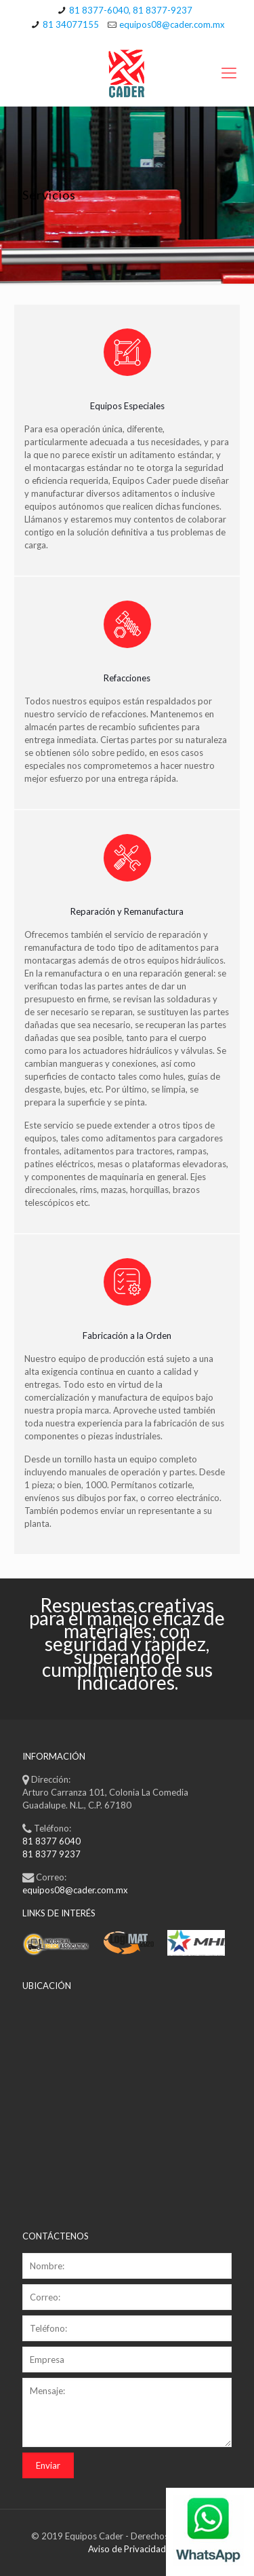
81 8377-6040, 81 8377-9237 (130, 10)
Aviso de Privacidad (127, 2548)
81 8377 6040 (51, 1841)
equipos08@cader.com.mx (172, 24)
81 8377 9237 (51, 1854)
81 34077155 (71, 24)
